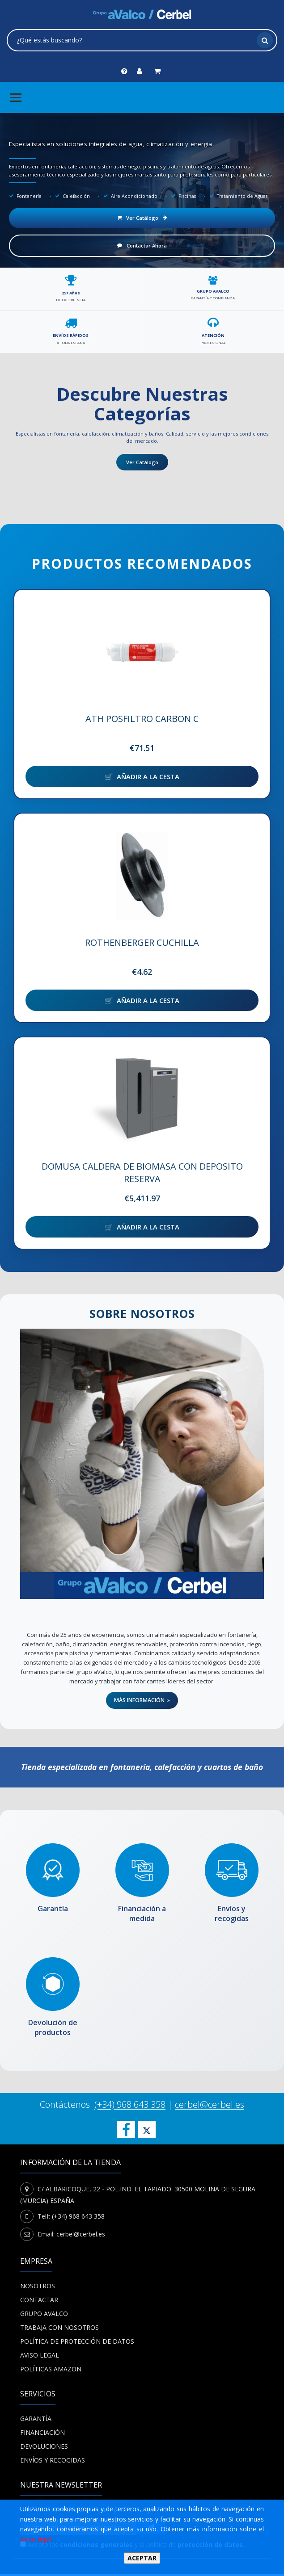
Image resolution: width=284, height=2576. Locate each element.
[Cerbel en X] (147, 2131)
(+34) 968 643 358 (129, 2107)
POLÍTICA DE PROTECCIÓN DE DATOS (77, 2343)
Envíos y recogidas (52, 2462)
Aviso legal (35, 2539)
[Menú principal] (16, 97)
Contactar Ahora (142, 245)
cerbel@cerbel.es (209, 2107)
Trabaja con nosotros (59, 2329)
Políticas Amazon (50, 2371)
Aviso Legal (39, 2357)
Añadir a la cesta (148, 776)
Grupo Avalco (44, 2316)
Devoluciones (44, 2448)
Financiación (42, 2434)
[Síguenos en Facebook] (126, 2131)
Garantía (35, 2421)
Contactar (39, 2302)
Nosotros (37, 2288)
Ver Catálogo (142, 217)
